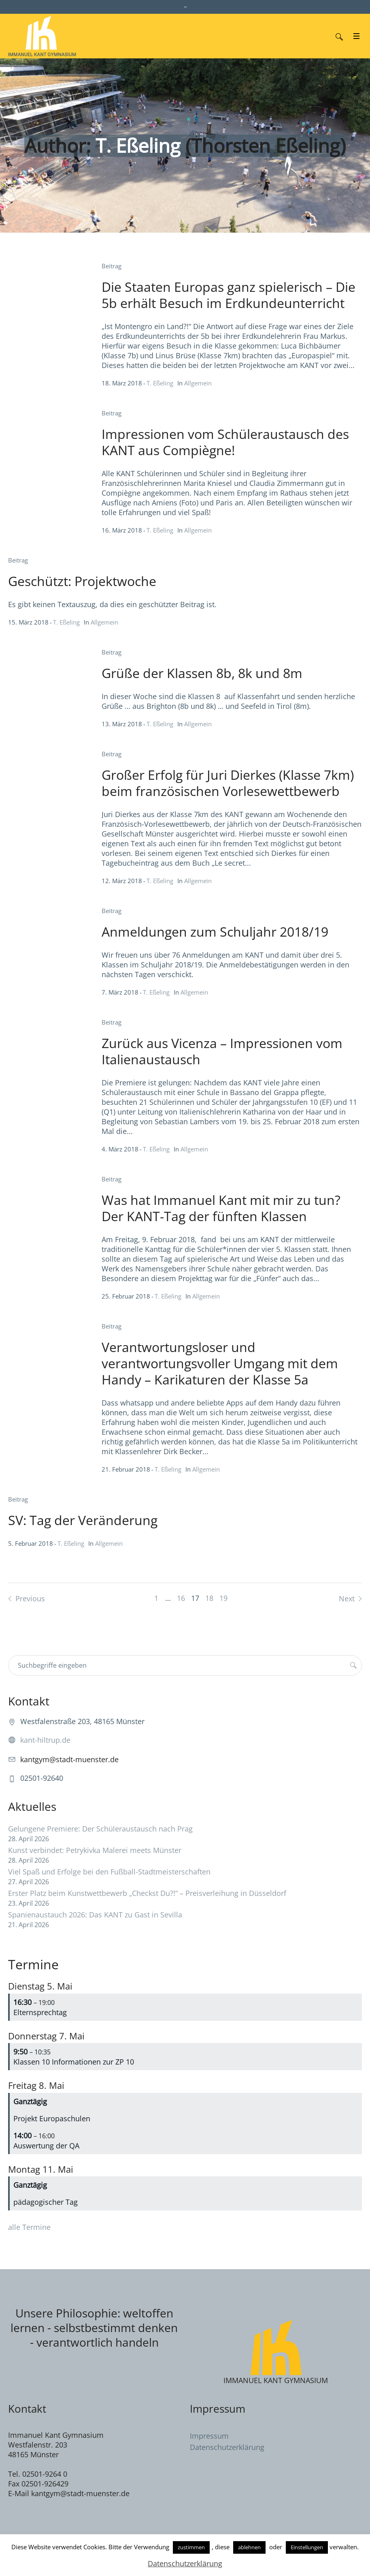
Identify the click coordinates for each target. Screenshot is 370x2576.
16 (181, 1598)
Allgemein (198, 383)
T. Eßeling (160, 383)
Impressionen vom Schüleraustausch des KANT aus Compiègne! (225, 442)
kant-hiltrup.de (45, 1740)
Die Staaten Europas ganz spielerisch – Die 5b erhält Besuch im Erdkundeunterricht (228, 295)
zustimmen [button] (191, 2547)
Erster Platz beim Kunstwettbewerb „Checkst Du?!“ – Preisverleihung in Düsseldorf (147, 1893)
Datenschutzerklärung (227, 2447)
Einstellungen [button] (307, 2547)
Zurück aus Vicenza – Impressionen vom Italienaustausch (222, 1051)
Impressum (209, 2436)
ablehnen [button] (249, 2547)
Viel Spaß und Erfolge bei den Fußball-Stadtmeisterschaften (109, 1871)
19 (223, 1598)
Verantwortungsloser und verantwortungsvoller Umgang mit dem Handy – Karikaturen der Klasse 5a (220, 1363)
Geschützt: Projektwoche (82, 581)
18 (209, 1598)
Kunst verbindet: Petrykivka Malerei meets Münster (94, 1850)
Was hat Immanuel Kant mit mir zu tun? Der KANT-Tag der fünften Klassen (221, 1208)
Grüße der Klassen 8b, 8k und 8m (202, 673)
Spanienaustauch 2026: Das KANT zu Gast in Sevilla (95, 1914)
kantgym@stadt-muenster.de (69, 1759)
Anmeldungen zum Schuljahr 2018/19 (215, 931)
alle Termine (29, 2227)
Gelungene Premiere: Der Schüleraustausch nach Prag (100, 1829)
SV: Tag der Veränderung (82, 1520)
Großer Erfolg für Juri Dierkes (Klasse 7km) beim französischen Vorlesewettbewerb (228, 783)
